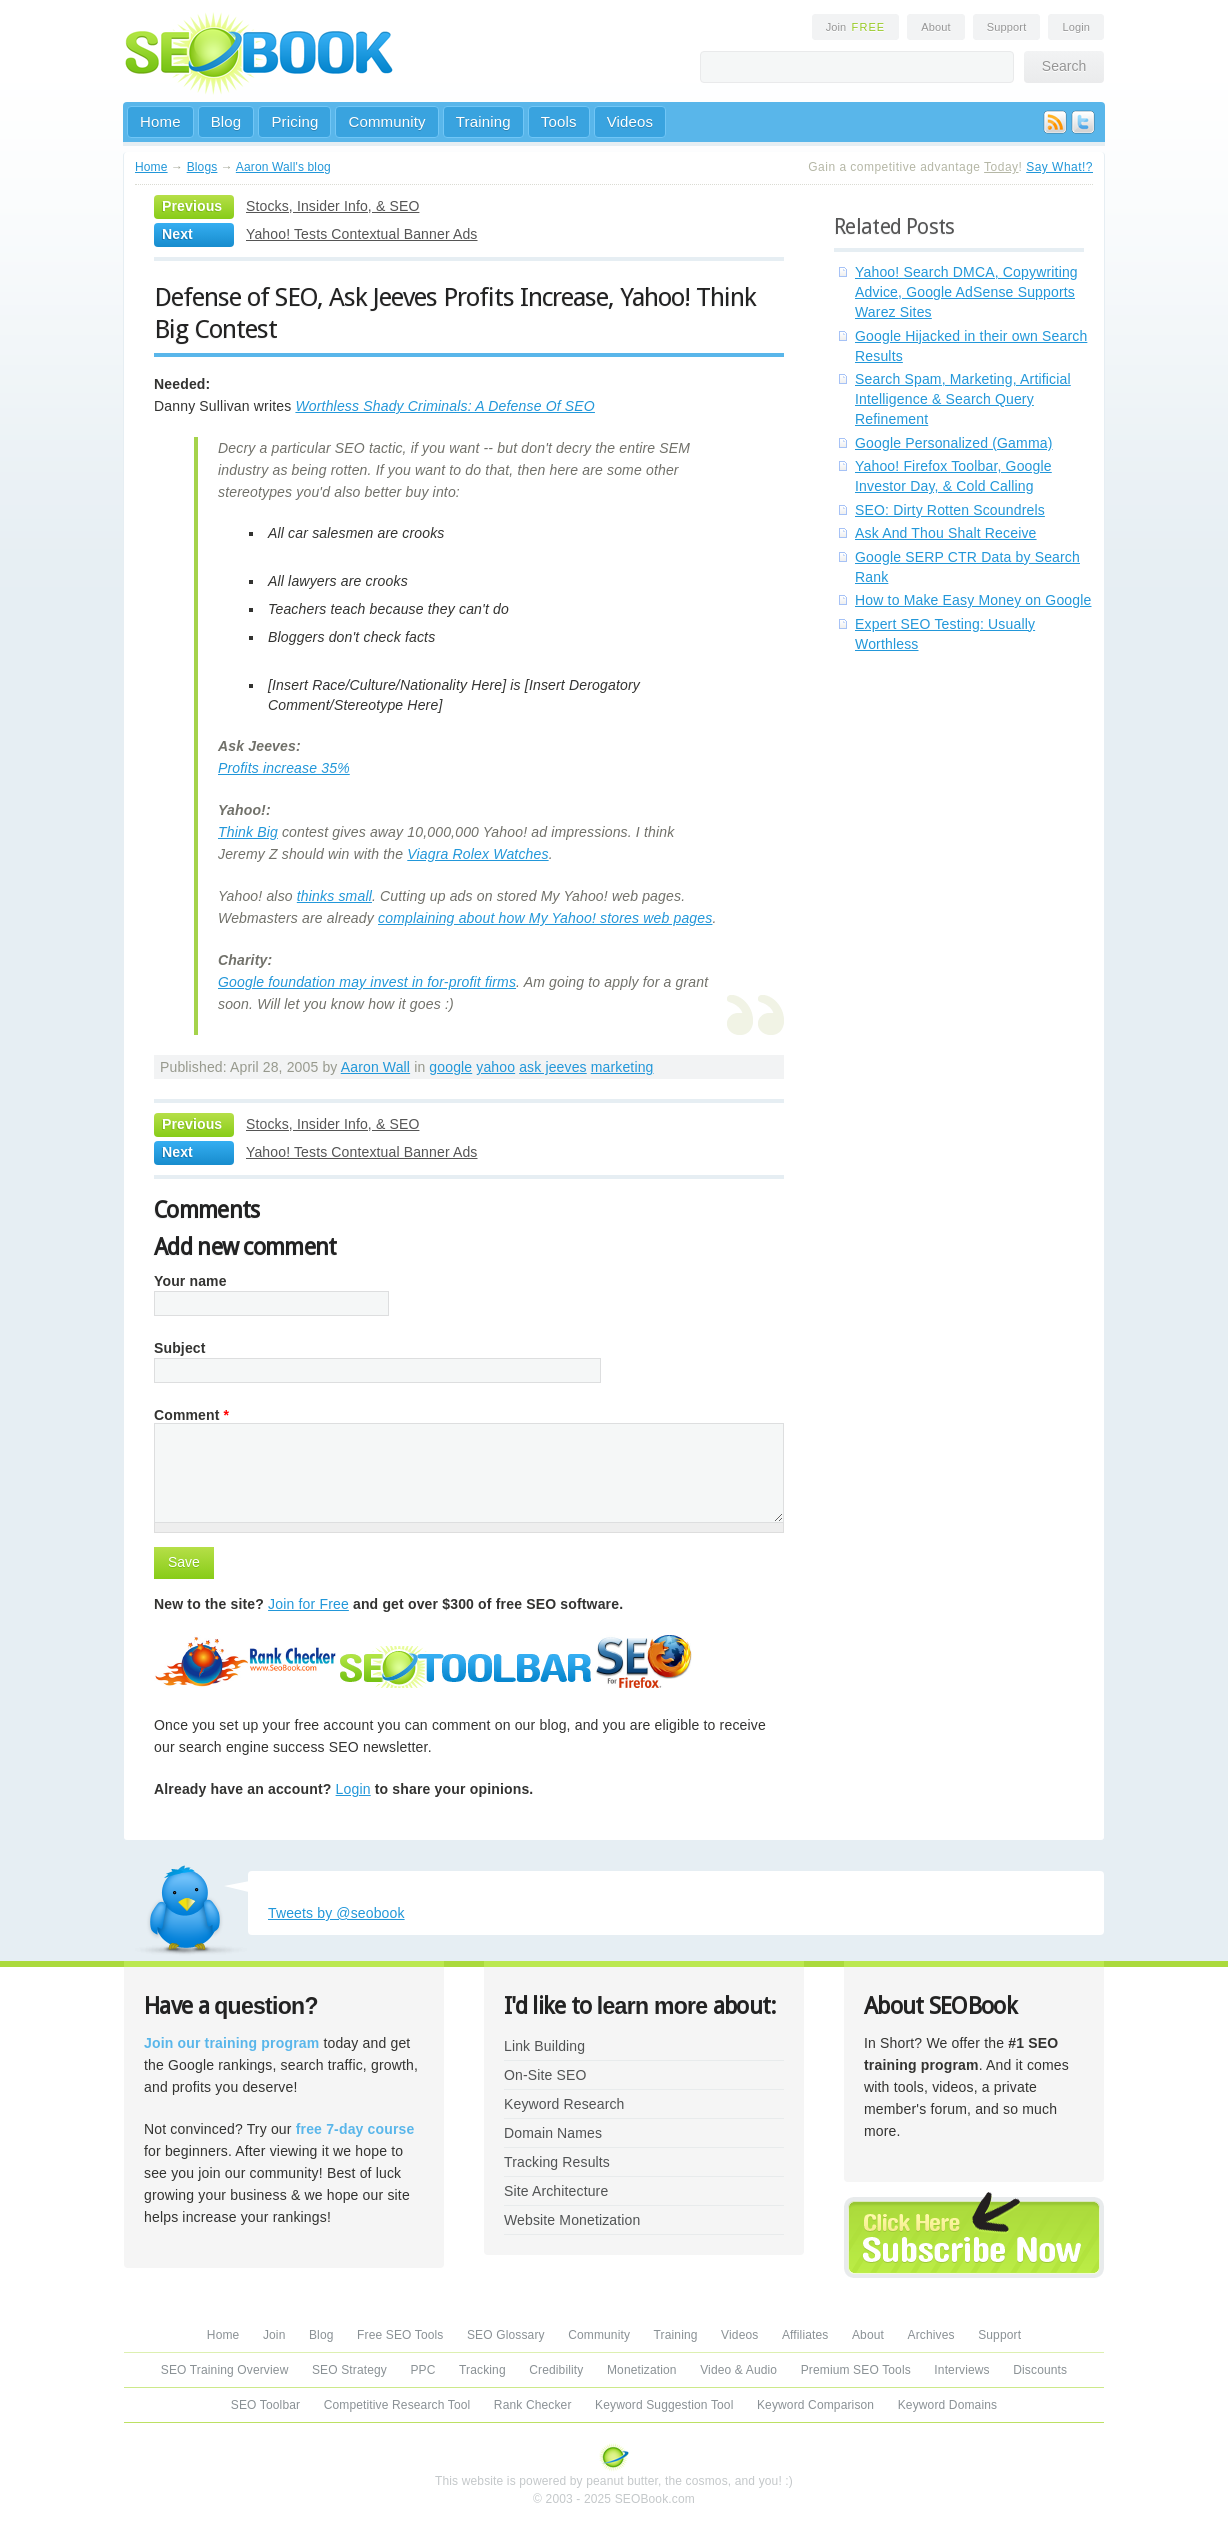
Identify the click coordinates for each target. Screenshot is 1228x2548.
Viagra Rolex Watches (477, 854)
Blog (226, 121)
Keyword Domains (947, 2405)
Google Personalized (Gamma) (954, 443)
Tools (559, 121)
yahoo (495, 1067)
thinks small (334, 896)
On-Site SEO (545, 2075)
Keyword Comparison (815, 2405)
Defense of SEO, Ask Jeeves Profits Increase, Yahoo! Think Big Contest (455, 313)
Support (1007, 27)
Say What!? (1059, 167)
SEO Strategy (349, 2370)
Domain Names (553, 2133)
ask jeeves (553, 1067)
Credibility (556, 2370)
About (935, 27)
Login (1076, 27)
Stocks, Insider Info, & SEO (332, 206)
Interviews (961, 2370)
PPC (422, 2370)
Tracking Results (557, 2162)
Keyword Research (564, 2104)
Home (160, 121)
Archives (931, 2335)
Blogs (202, 167)
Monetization (642, 2370)
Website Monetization (572, 2220)
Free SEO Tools (400, 2335)
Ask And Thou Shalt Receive (946, 533)
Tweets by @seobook (336, 1913)
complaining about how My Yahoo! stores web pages (545, 918)
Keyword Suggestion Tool (664, 2405)
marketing (622, 1067)
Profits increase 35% (284, 768)
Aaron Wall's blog (283, 167)
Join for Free (308, 1604)
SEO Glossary (506, 2335)
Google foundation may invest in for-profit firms (367, 982)
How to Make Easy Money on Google (973, 600)
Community (386, 121)
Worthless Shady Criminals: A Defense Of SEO (445, 406)
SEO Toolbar (265, 2405)
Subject (180, 1348)
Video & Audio (738, 2370)
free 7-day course (355, 2129)
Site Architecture (556, 2191)
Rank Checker (533, 2405)
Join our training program (231, 2043)
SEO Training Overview (225, 2370)
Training (483, 121)
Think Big (248, 832)
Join (856, 27)
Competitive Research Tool (397, 2405)
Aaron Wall (375, 1067)
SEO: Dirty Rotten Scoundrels (950, 510)
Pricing (294, 121)
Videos (630, 121)
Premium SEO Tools (856, 2370)
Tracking (482, 2370)
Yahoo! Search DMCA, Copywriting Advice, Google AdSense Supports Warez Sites (966, 292)
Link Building (544, 2046)
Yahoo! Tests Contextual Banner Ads (362, 234)
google (450, 1067)
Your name (190, 1281)
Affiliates (805, 2335)
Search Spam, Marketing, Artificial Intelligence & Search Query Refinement (963, 399)
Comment (191, 1415)
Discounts (1040, 2370)
